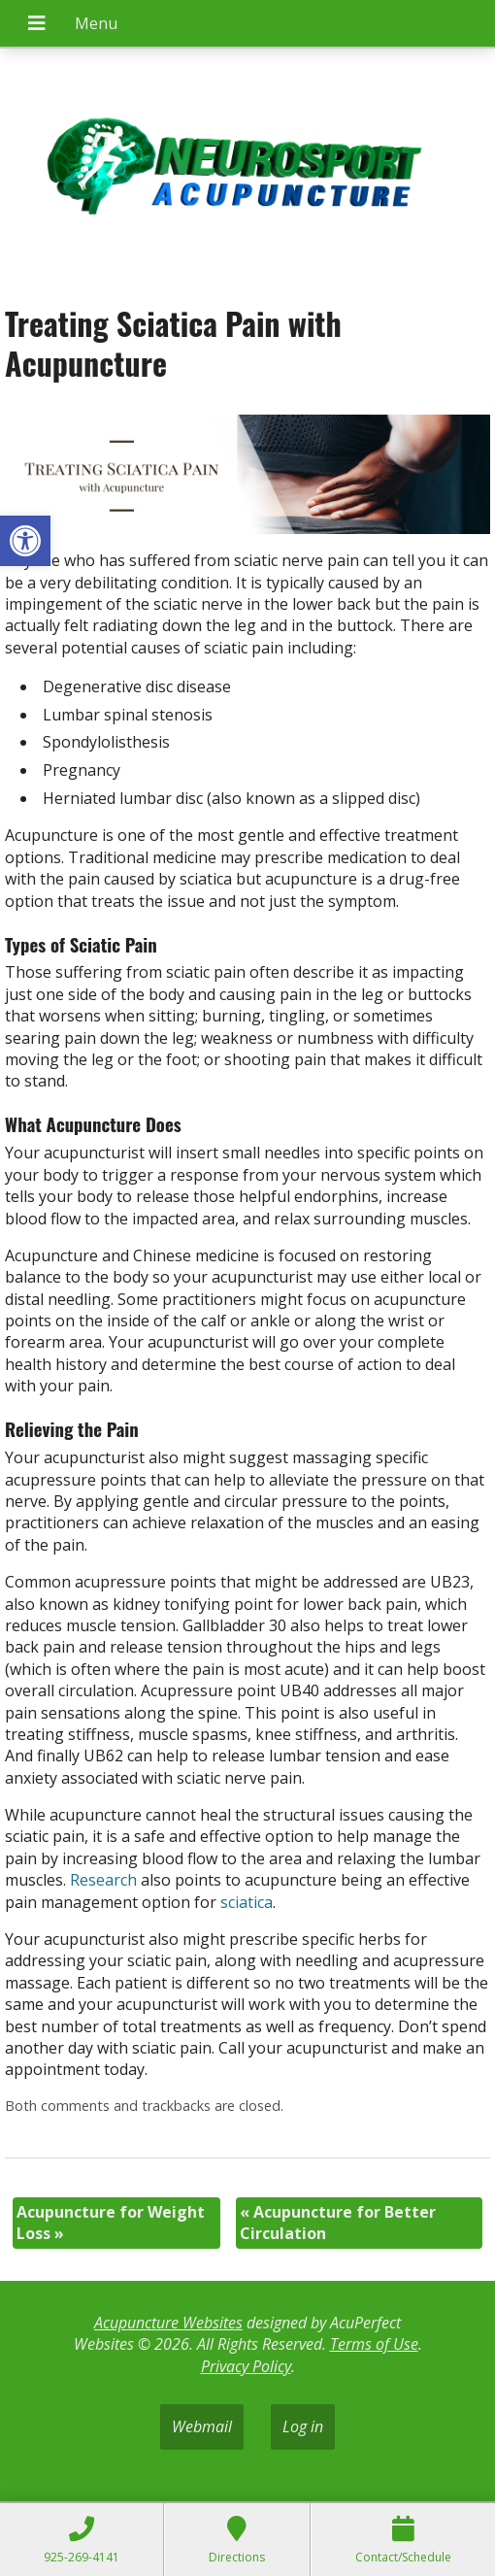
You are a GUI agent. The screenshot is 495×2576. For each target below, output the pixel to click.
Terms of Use (374, 2344)
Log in (302, 2426)
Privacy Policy (246, 2366)
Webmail (202, 2426)
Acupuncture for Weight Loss (110, 2222)
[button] (25, 541)
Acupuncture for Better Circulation (338, 2222)
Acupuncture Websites (168, 2322)
